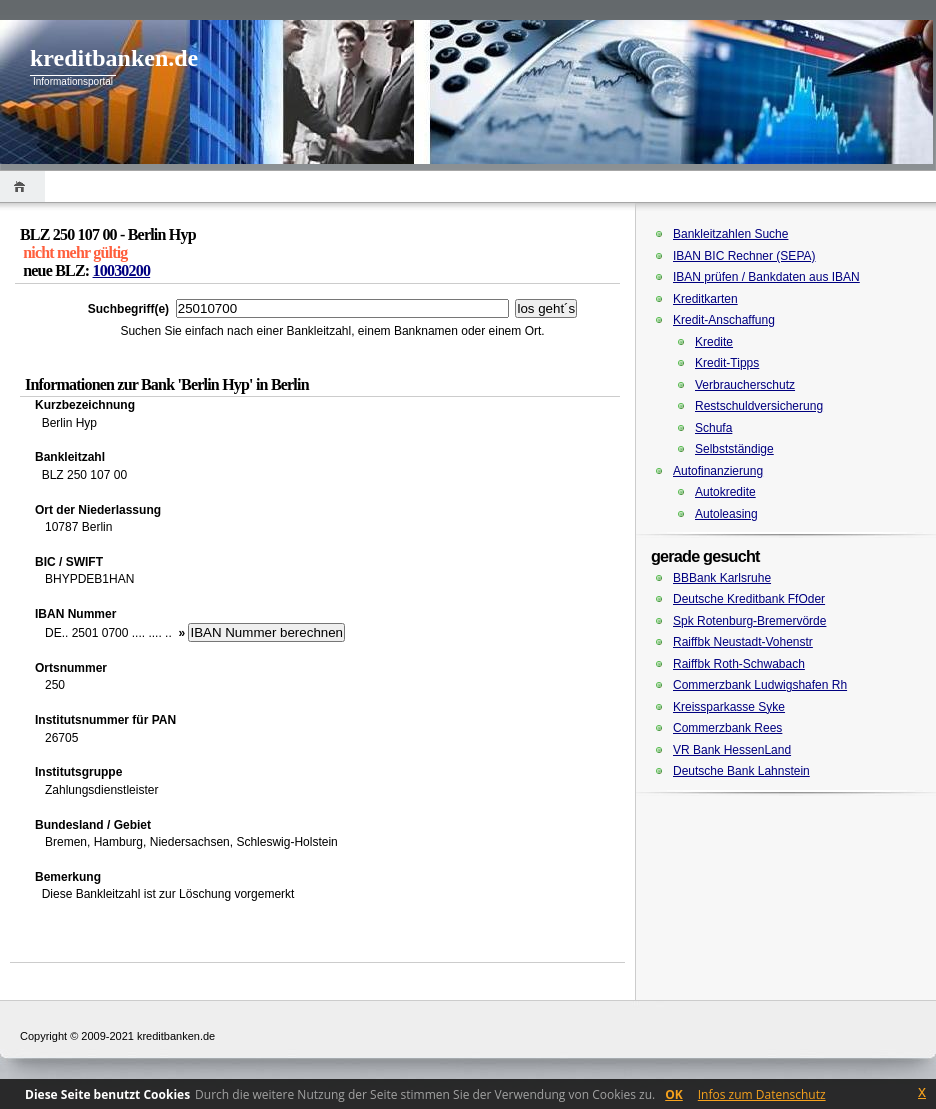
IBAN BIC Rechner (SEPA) (744, 256)
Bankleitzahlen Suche (730, 234)
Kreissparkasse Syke (729, 707)
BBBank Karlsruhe (722, 578)
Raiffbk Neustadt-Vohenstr (743, 642)
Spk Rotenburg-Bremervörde (749, 621)
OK (674, 1094)
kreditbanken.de (114, 58)
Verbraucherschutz (745, 385)
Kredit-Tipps (727, 363)
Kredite (714, 342)
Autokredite (725, 492)
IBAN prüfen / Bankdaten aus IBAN (766, 277)
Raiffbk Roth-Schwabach (739, 664)
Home (22, 186)
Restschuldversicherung (759, 406)
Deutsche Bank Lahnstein (741, 771)
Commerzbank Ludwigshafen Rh (760, 685)
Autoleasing (726, 514)
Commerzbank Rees (727, 728)
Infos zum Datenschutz (762, 1094)
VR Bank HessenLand (732, 750)
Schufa (713, 428)
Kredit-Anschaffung (724, 320)
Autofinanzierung (718, 471)
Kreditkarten (705, 299)
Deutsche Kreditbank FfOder (749, 599)
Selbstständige (734, 449)
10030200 (122, 270)
